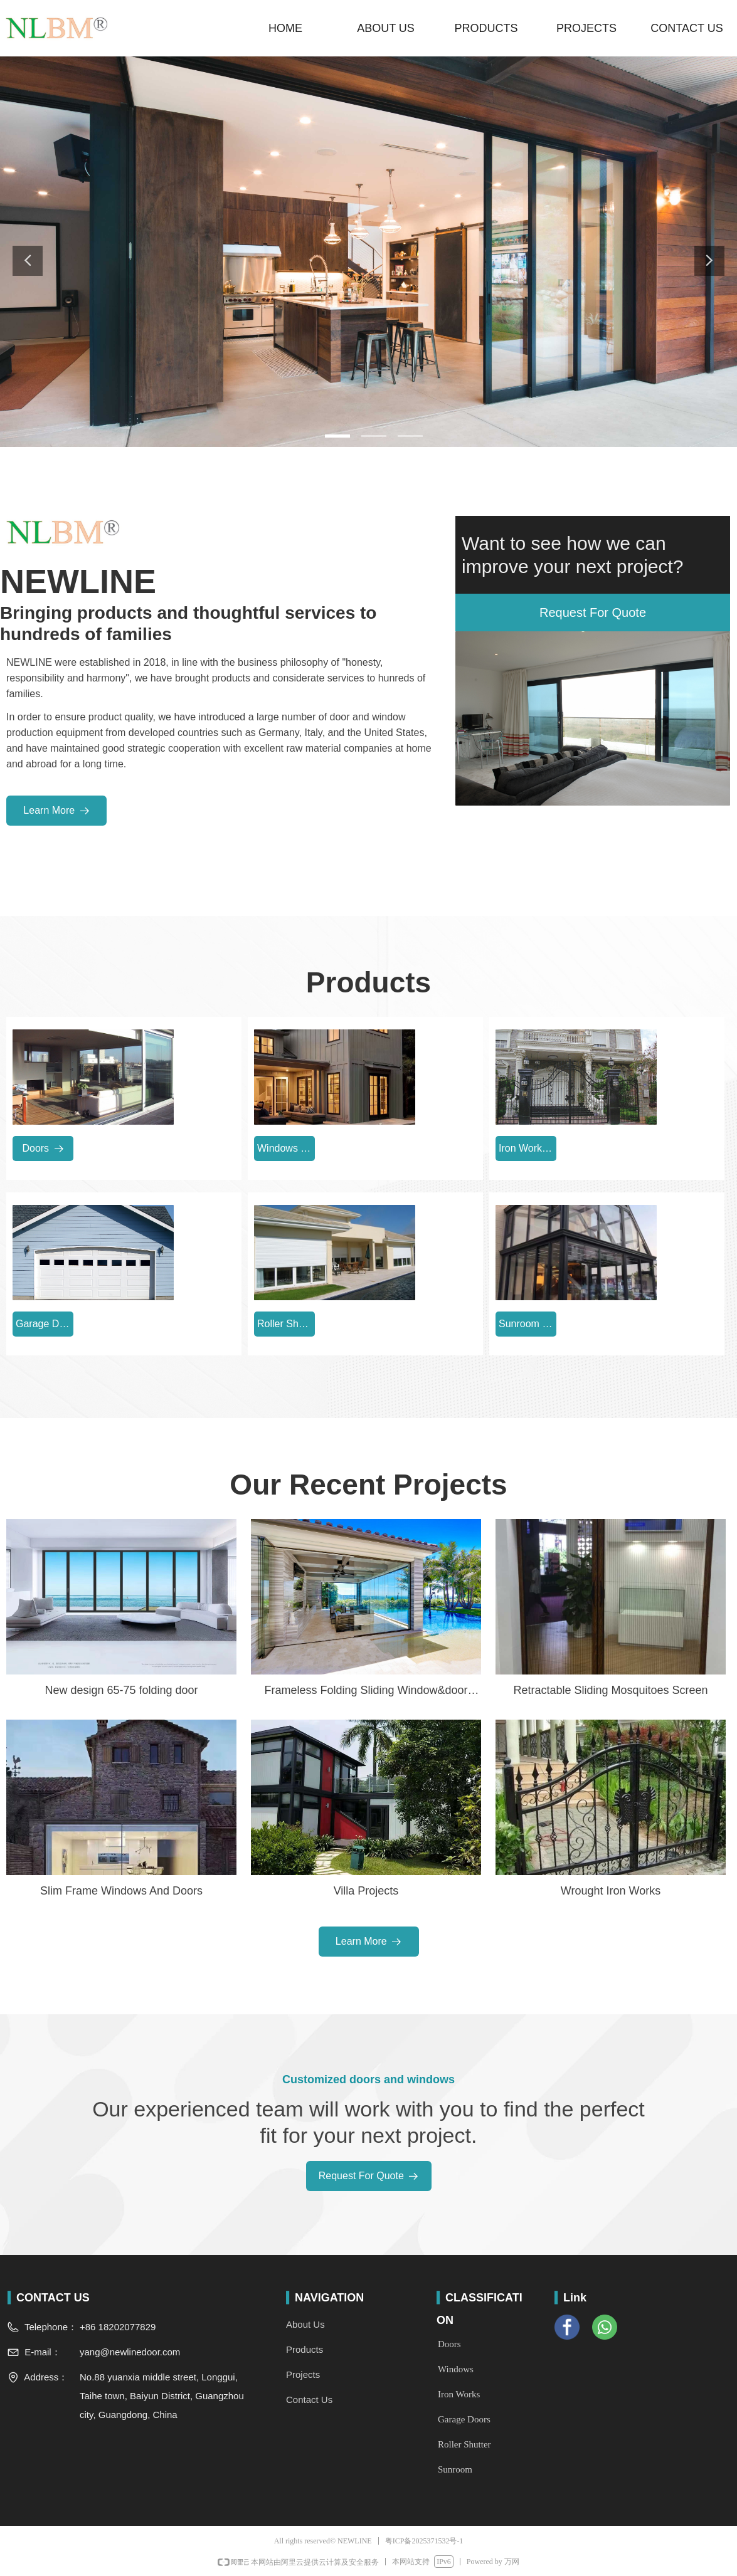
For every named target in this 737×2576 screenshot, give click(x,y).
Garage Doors (464, 2419)
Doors (449, 2344)
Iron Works (459, 2394)
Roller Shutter (464, 2444)
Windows (456, 2369)
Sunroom (455, 2469)
